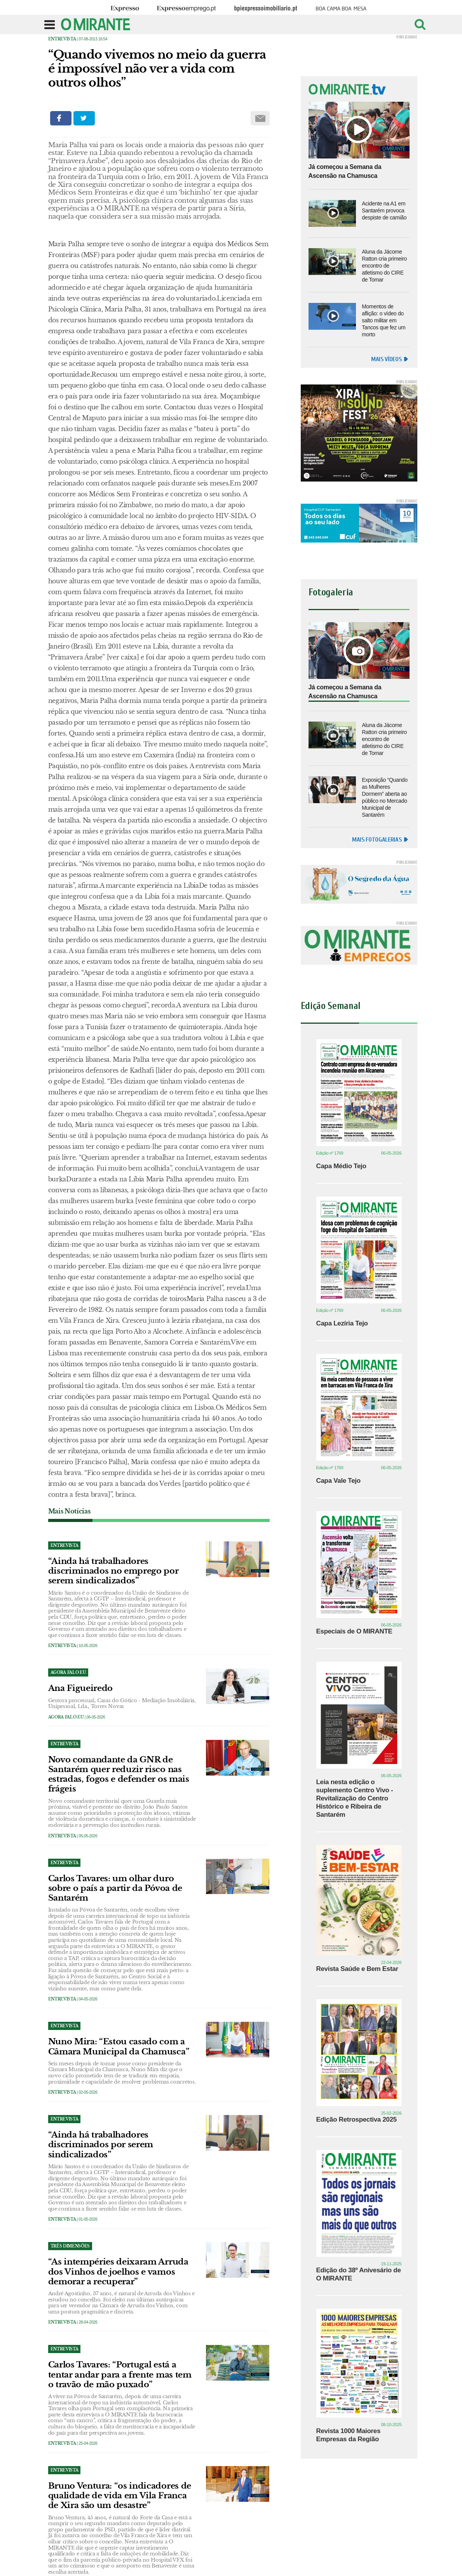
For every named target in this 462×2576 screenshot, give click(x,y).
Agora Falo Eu (66, 1717)
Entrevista (62, 39)
